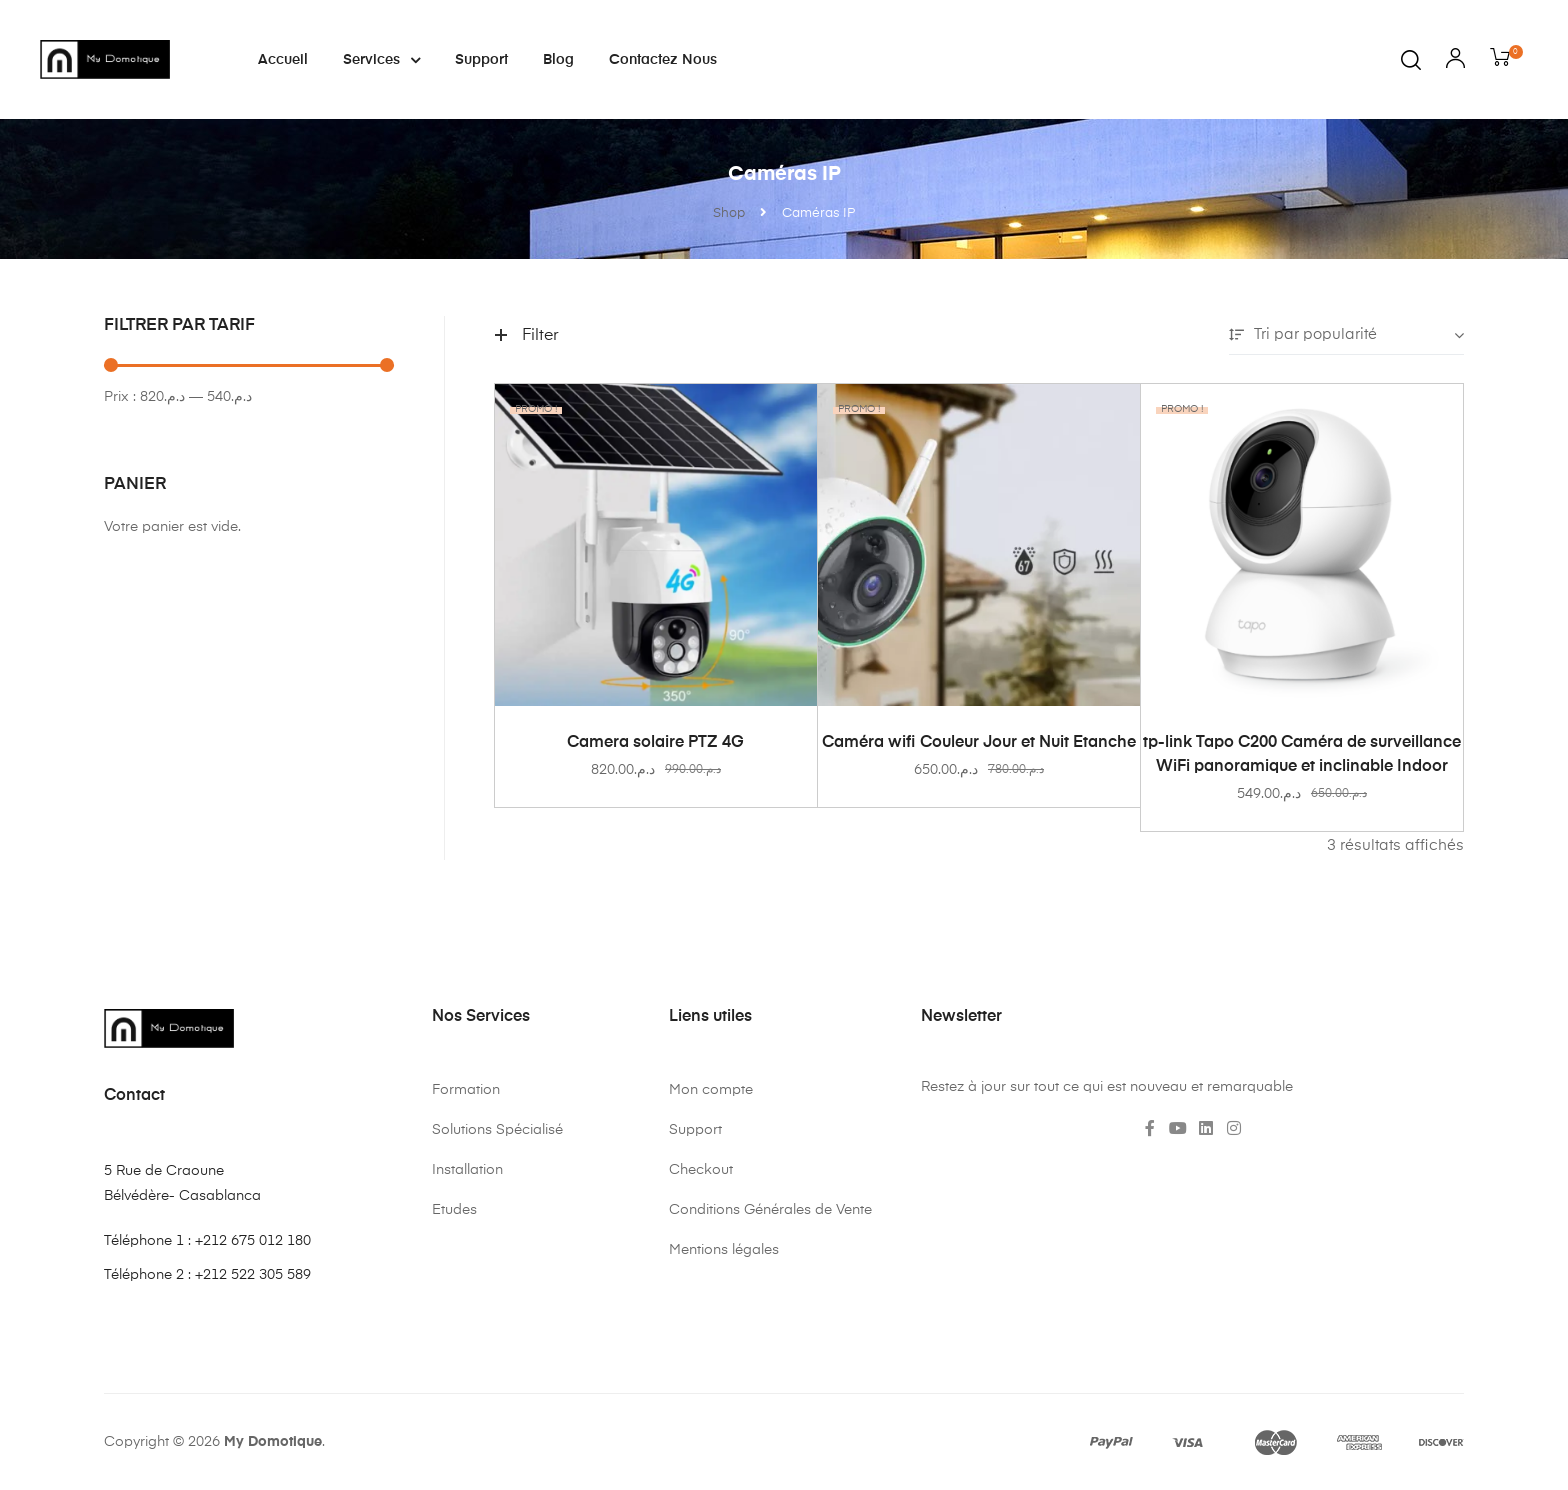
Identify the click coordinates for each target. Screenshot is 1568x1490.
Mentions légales (724, 1250)
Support (481, 60)
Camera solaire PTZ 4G (655, 743)
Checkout (701, 1170)
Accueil (283, 60)
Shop (729, 213)
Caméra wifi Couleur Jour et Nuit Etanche (979, 743)
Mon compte (711, 1090)
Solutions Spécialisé (497, 1130)
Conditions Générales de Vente (770, 1210)
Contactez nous (663, 60)
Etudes (454, 1210)
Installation (467, 1170)
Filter (527, 336)
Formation (466, 1090)
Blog (558, 60)
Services (381, 60)
